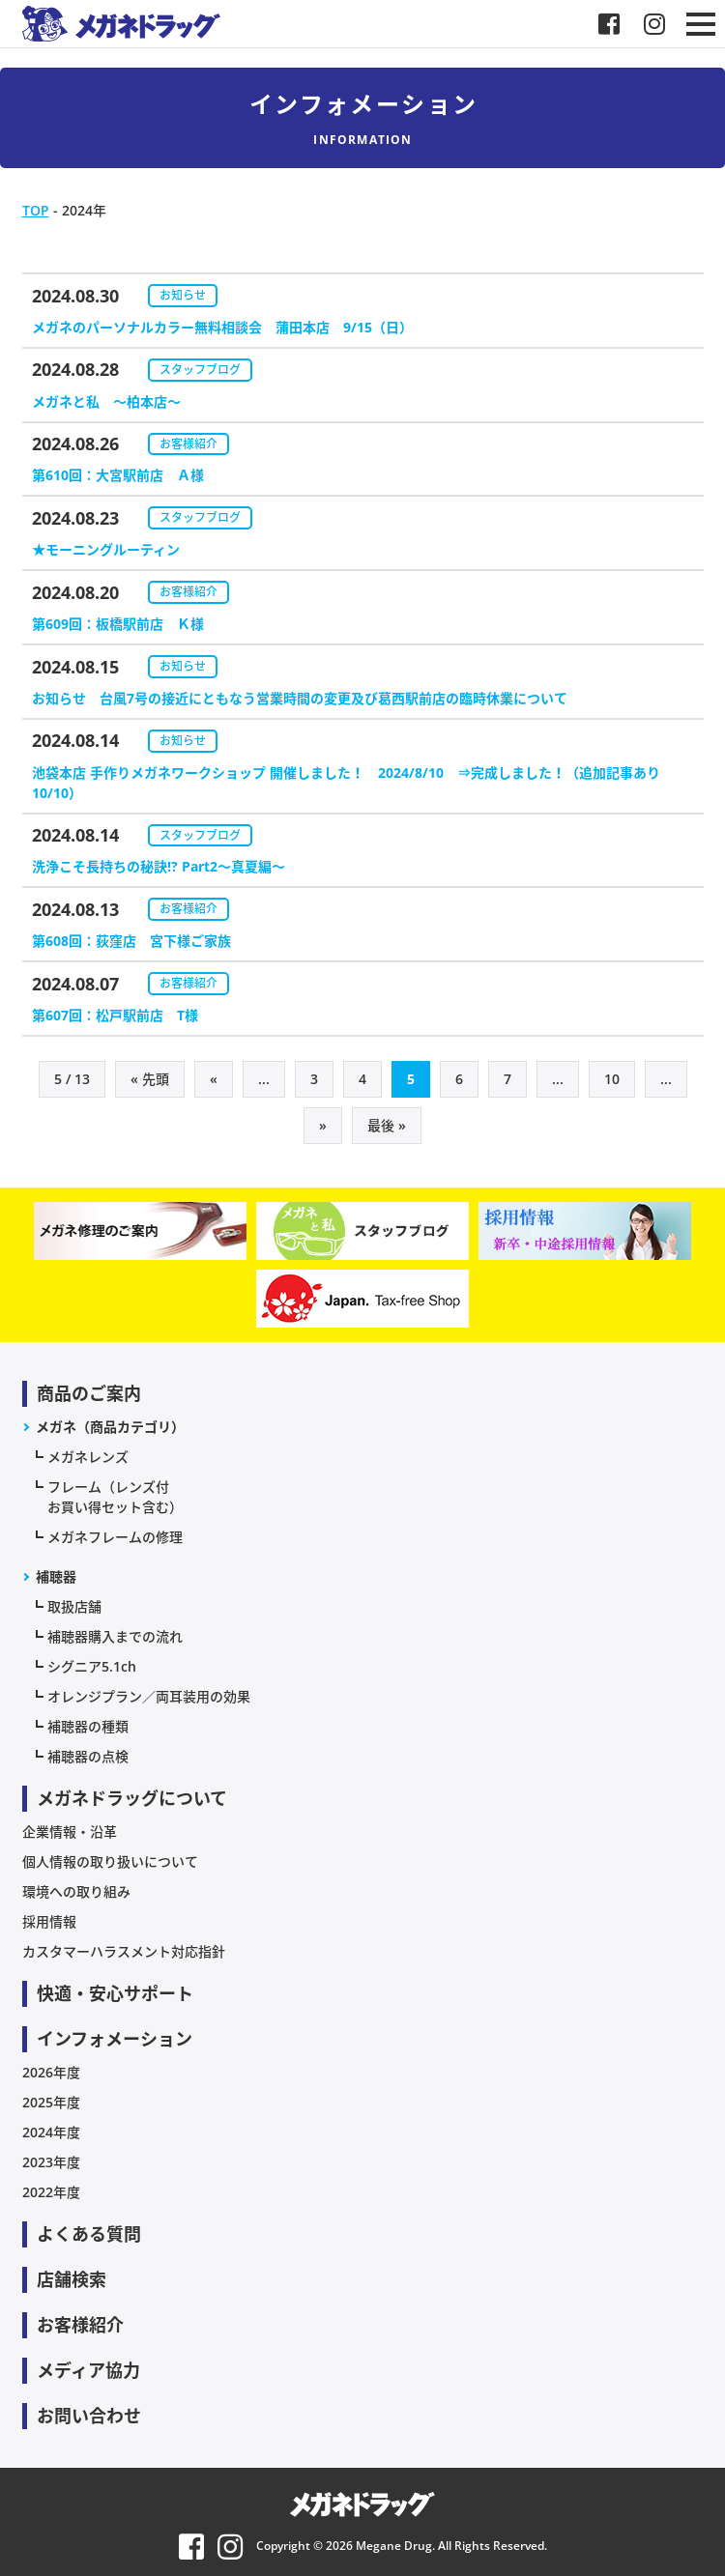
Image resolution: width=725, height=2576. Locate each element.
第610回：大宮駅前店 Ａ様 (118, 475)
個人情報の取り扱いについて (110, 1861)
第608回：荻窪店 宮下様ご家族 (131, 940)
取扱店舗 (74, 1606)
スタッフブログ (200, 369)
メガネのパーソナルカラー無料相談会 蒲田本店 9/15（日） (222, 327)
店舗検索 (71, 2279)
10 (612, 1079)
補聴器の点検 (88, 1756)
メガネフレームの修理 (115, 1537)
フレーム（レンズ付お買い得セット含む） (115, 1496)
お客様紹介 (189, 444)
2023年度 (51, 2162)
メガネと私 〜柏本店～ (106, 401)
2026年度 (51, 2072)
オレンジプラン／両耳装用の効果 (148, 1696)
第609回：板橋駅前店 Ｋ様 (118, 624)
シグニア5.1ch (91, 1666)
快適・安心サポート (115, 1993)
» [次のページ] (323, 1125)
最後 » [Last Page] (386, 1125)
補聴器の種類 (88, 1726)
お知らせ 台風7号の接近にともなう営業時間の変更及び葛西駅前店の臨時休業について (299, 698)
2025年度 (51, 2102)
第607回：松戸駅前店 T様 (122, 1015)
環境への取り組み (76, 1891)
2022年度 (51, 2192)
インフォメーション (114, 2038)
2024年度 (51, 2132)
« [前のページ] (214, 1079)
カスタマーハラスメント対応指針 (123, 1951)
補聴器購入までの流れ (115, 1636)
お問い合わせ (89, 2415)
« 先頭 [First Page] (149, 1079)
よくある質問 (89, 2234)
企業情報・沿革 (69, 1831)
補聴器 (56, 1576)
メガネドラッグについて (132, 1798)
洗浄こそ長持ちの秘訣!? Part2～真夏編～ (158, 866)
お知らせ (183, 295)
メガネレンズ (88, 1456)
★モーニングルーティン (106, 549)
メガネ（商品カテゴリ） (110, 1426)
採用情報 (49, 1921)
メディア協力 (88, 2370)
